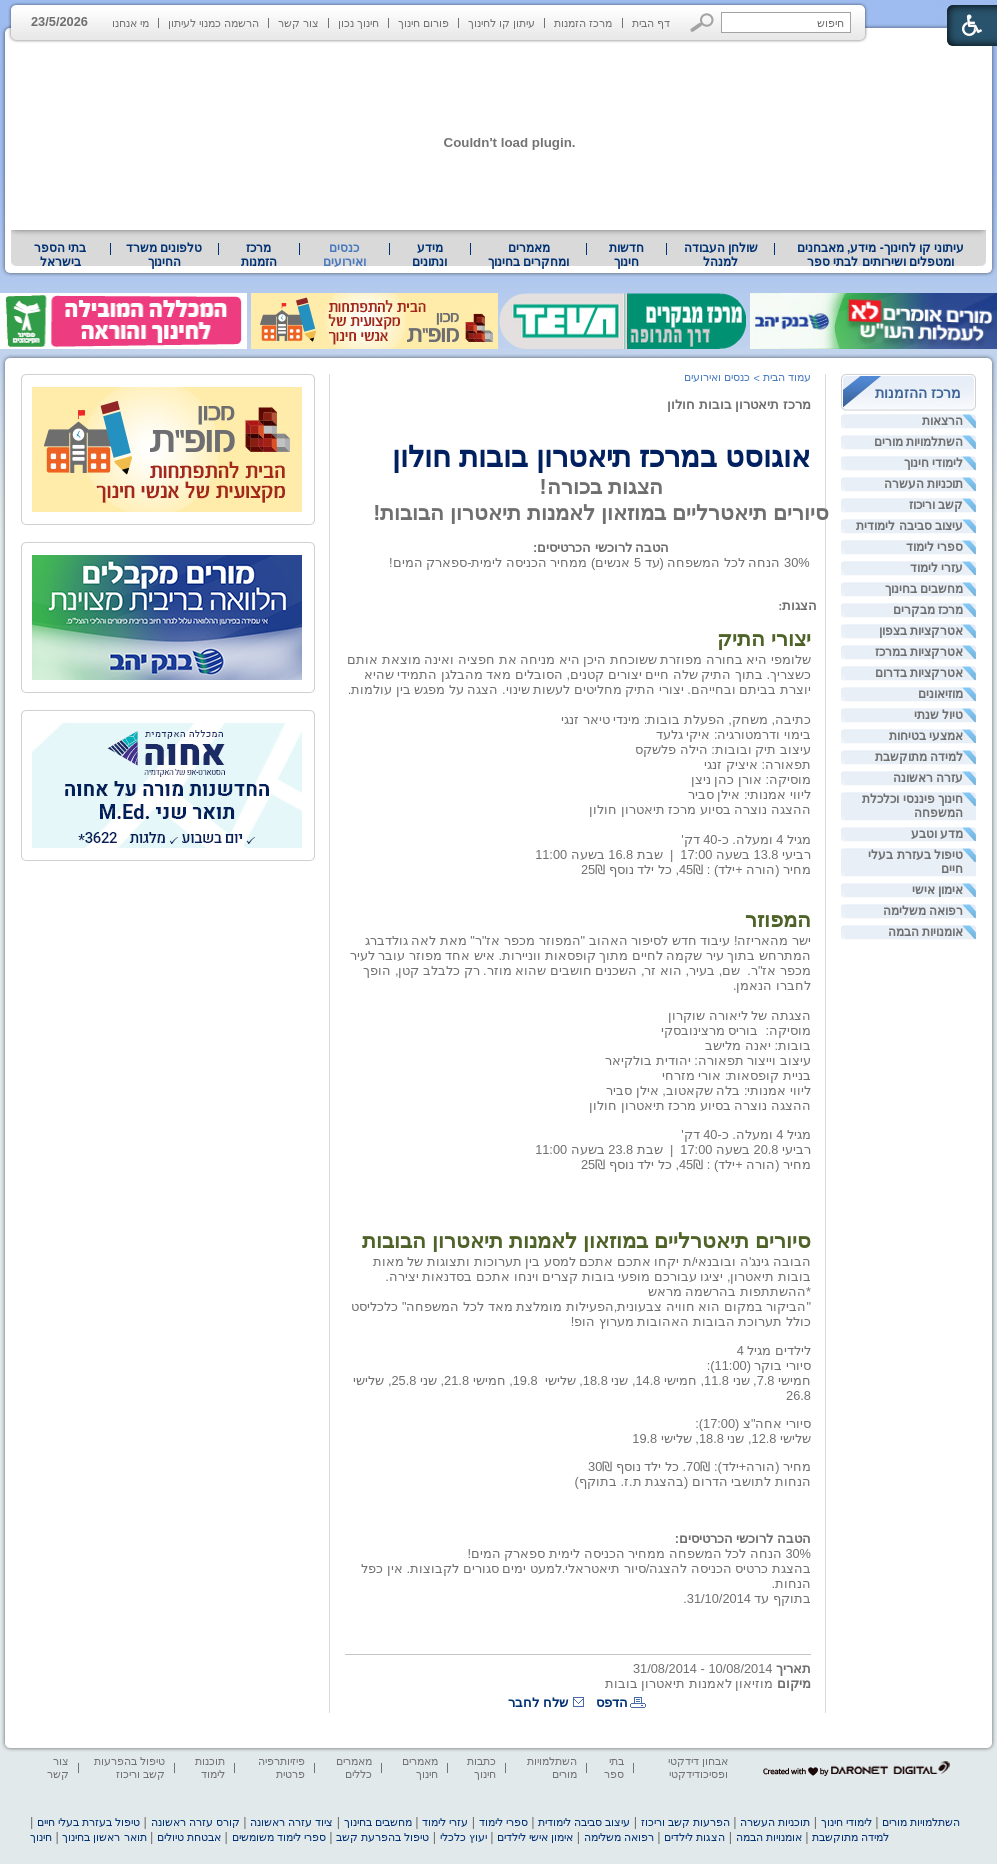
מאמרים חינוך (420, 1767)
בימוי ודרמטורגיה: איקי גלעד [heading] (733, 734)
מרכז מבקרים (928, 610)
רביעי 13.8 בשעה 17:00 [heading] (745, 854)
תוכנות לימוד (210, 1767)
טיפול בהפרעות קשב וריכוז (129, 1767)
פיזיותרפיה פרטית (281, 1767)
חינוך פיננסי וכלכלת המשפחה (912, 806)
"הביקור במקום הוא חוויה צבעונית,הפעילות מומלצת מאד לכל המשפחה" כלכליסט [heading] (581, 1306)
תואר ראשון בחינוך (104, 1837)
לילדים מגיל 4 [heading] (774, 1350)
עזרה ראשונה (928, 778)
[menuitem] (880, 255)
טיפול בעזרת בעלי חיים (915, 862)
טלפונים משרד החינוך (164, 255)
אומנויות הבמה (925, 932)
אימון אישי (937, 890)
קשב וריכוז (936, 505)
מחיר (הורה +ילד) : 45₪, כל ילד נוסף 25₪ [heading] (696, 869)
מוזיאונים (940, 694)
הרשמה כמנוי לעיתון (213, 23)
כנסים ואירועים (344, 255)
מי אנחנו (130, 23)
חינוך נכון (358, 23)
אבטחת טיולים (189, 1837)
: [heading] (780, 605)
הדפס (612, 1702)
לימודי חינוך (933, 463)
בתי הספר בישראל (60, 255)
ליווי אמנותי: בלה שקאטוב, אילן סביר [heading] (708, 1090)
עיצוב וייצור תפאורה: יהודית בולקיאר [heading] (708, 1060)
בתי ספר (614, 1767)
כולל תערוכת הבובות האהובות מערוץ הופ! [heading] (691, 1321)
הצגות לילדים (694, 1837)
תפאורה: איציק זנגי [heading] (757, 764)
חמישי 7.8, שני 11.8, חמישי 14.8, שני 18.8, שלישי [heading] (678, 1380)
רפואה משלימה (923, 911)
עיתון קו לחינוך (501, 23)
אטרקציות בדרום (919, 673)
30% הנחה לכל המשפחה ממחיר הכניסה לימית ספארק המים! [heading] (639, 1553)
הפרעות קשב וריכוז (685, 1822)
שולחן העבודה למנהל (721, 255)
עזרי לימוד (936, 568)
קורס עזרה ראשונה (195, 1822)
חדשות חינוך (626, 255)
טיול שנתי (938, 715)
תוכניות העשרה (923, 484)
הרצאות (942, 421)
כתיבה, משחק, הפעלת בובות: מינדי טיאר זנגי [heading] (686, 719)
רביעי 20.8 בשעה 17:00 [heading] (745, 1149)
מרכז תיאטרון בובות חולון (739, 404)
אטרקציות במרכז (919, 652)
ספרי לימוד (934, 547)
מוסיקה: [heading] (786, 1030)
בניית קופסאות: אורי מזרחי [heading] (736, 1075)
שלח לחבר (538, 1702)
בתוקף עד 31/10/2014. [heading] (747, 1598)
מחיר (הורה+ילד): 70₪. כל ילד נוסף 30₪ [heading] (699, 1466)
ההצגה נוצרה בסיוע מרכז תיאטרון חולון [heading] (700, 809)
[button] (702, 22)
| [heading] (671, 854)
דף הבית (651, 23)
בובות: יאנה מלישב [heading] (758, 1045)
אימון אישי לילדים (535, 1837)
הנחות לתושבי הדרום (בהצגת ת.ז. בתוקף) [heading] (693, 1481)
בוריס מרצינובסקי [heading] (710, 1030)
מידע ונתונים (429, 255)
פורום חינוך (423, 23)
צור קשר (298, 23)
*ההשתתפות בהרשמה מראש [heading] (729, 1291)
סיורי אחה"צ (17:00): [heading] (753, 1423)
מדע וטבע (937, 834)
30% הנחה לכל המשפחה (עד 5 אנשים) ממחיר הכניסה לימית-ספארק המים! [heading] (599, 562)
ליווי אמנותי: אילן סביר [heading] (749, 794)
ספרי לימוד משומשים (279, 1837)
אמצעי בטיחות (926, 736)
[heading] (809, 419)
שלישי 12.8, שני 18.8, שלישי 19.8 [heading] (721, 1438)
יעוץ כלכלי (463, 1837)
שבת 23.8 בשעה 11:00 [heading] (599, 1149)
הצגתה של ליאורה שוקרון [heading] (739, 1015)
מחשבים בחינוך (924, 589)
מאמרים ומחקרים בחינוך (528, 255)
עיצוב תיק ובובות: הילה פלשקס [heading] (723, 749)
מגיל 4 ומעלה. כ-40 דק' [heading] (746, 839)
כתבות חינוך (481, 1767)
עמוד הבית (787, 377)
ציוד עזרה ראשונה (291, 1822)
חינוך (41, 1837)
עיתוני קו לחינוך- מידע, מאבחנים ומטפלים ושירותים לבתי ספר (881, 255)
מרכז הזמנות (583, 23)
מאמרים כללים (354, 1767)
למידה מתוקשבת (919, 757)
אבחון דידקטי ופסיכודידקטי (698, 1767)
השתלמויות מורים (918, 442)
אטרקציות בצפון (921, 631)
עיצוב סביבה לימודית (909, 526)
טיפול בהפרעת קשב (382, 1837)
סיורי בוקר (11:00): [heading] (759, 1365)
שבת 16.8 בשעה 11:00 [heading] (599, 854)
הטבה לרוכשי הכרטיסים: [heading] (601, 547)
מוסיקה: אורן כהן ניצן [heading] (751, 779)
